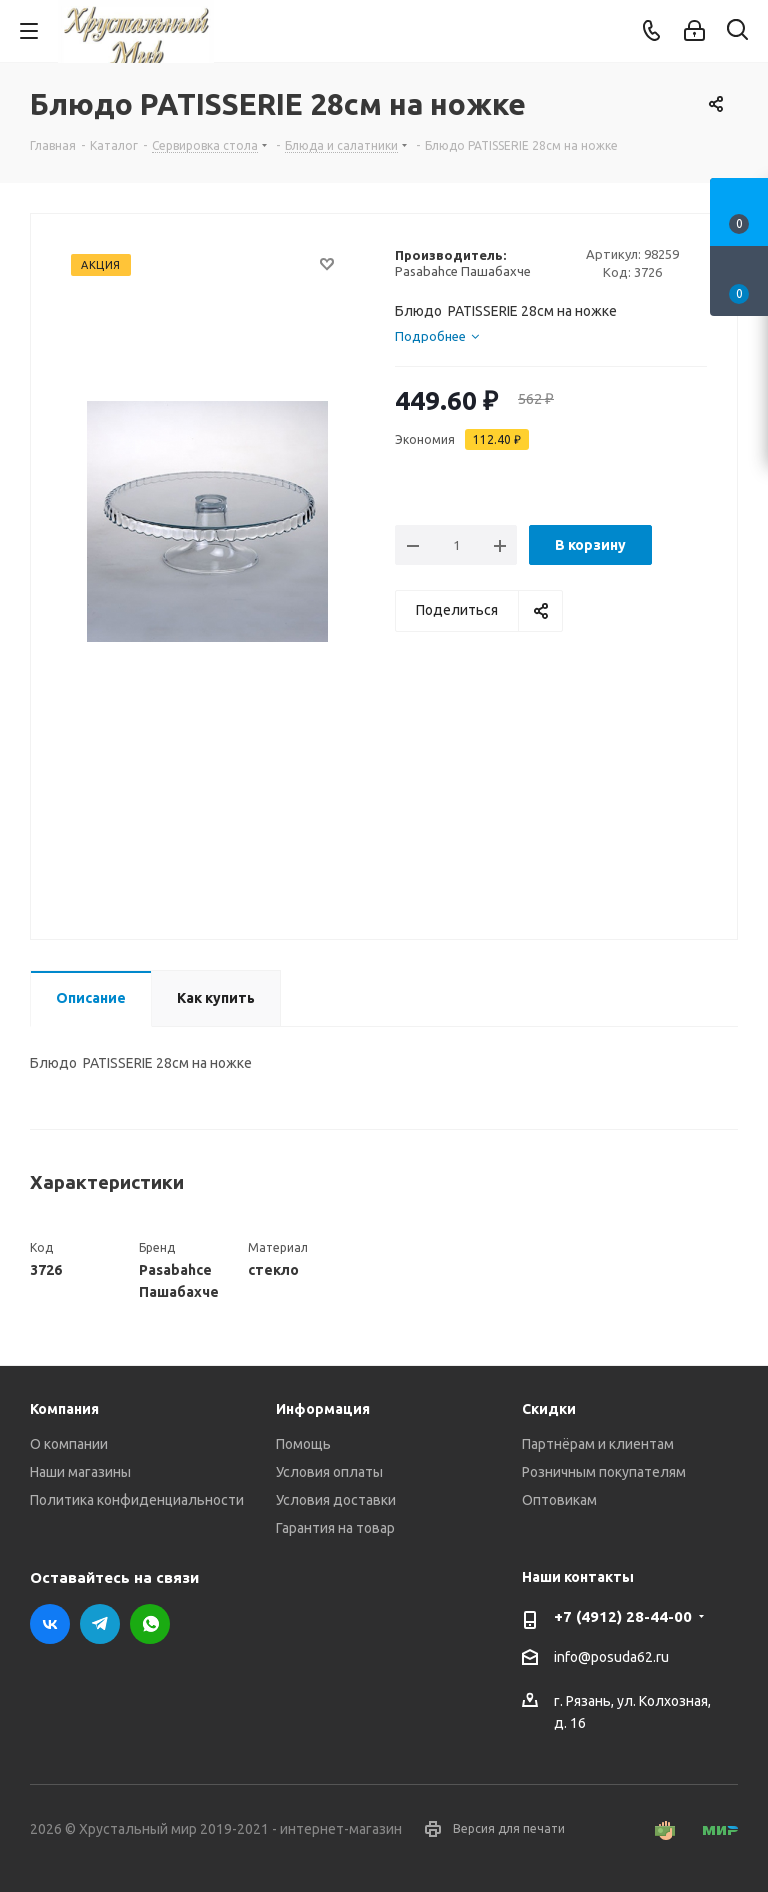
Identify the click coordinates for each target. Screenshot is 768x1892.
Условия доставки (336, 1500)
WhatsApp (150, 1624)
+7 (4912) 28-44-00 (623, 1616)
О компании (69, 1444)
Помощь (303, 1444)
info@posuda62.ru (611, 1657)
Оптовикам (559, 1500)
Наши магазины (80, 1472)
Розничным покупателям (604, 1472)
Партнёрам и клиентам (598, 1444)
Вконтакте (50, 1624)
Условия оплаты (329, 1472)
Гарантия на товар (335, 1528)
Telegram (100, 1624)
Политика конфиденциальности (137, 1500)
